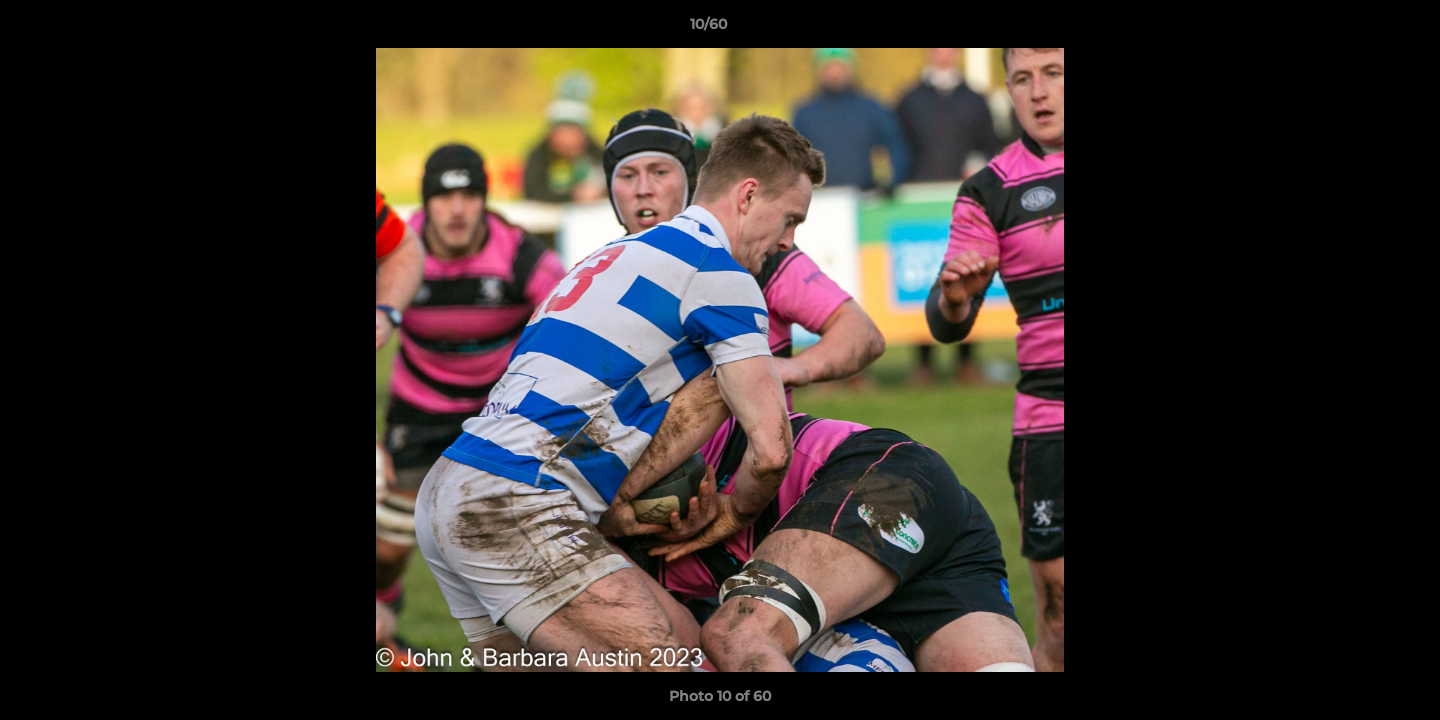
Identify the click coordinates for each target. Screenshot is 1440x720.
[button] (1356, 29)
